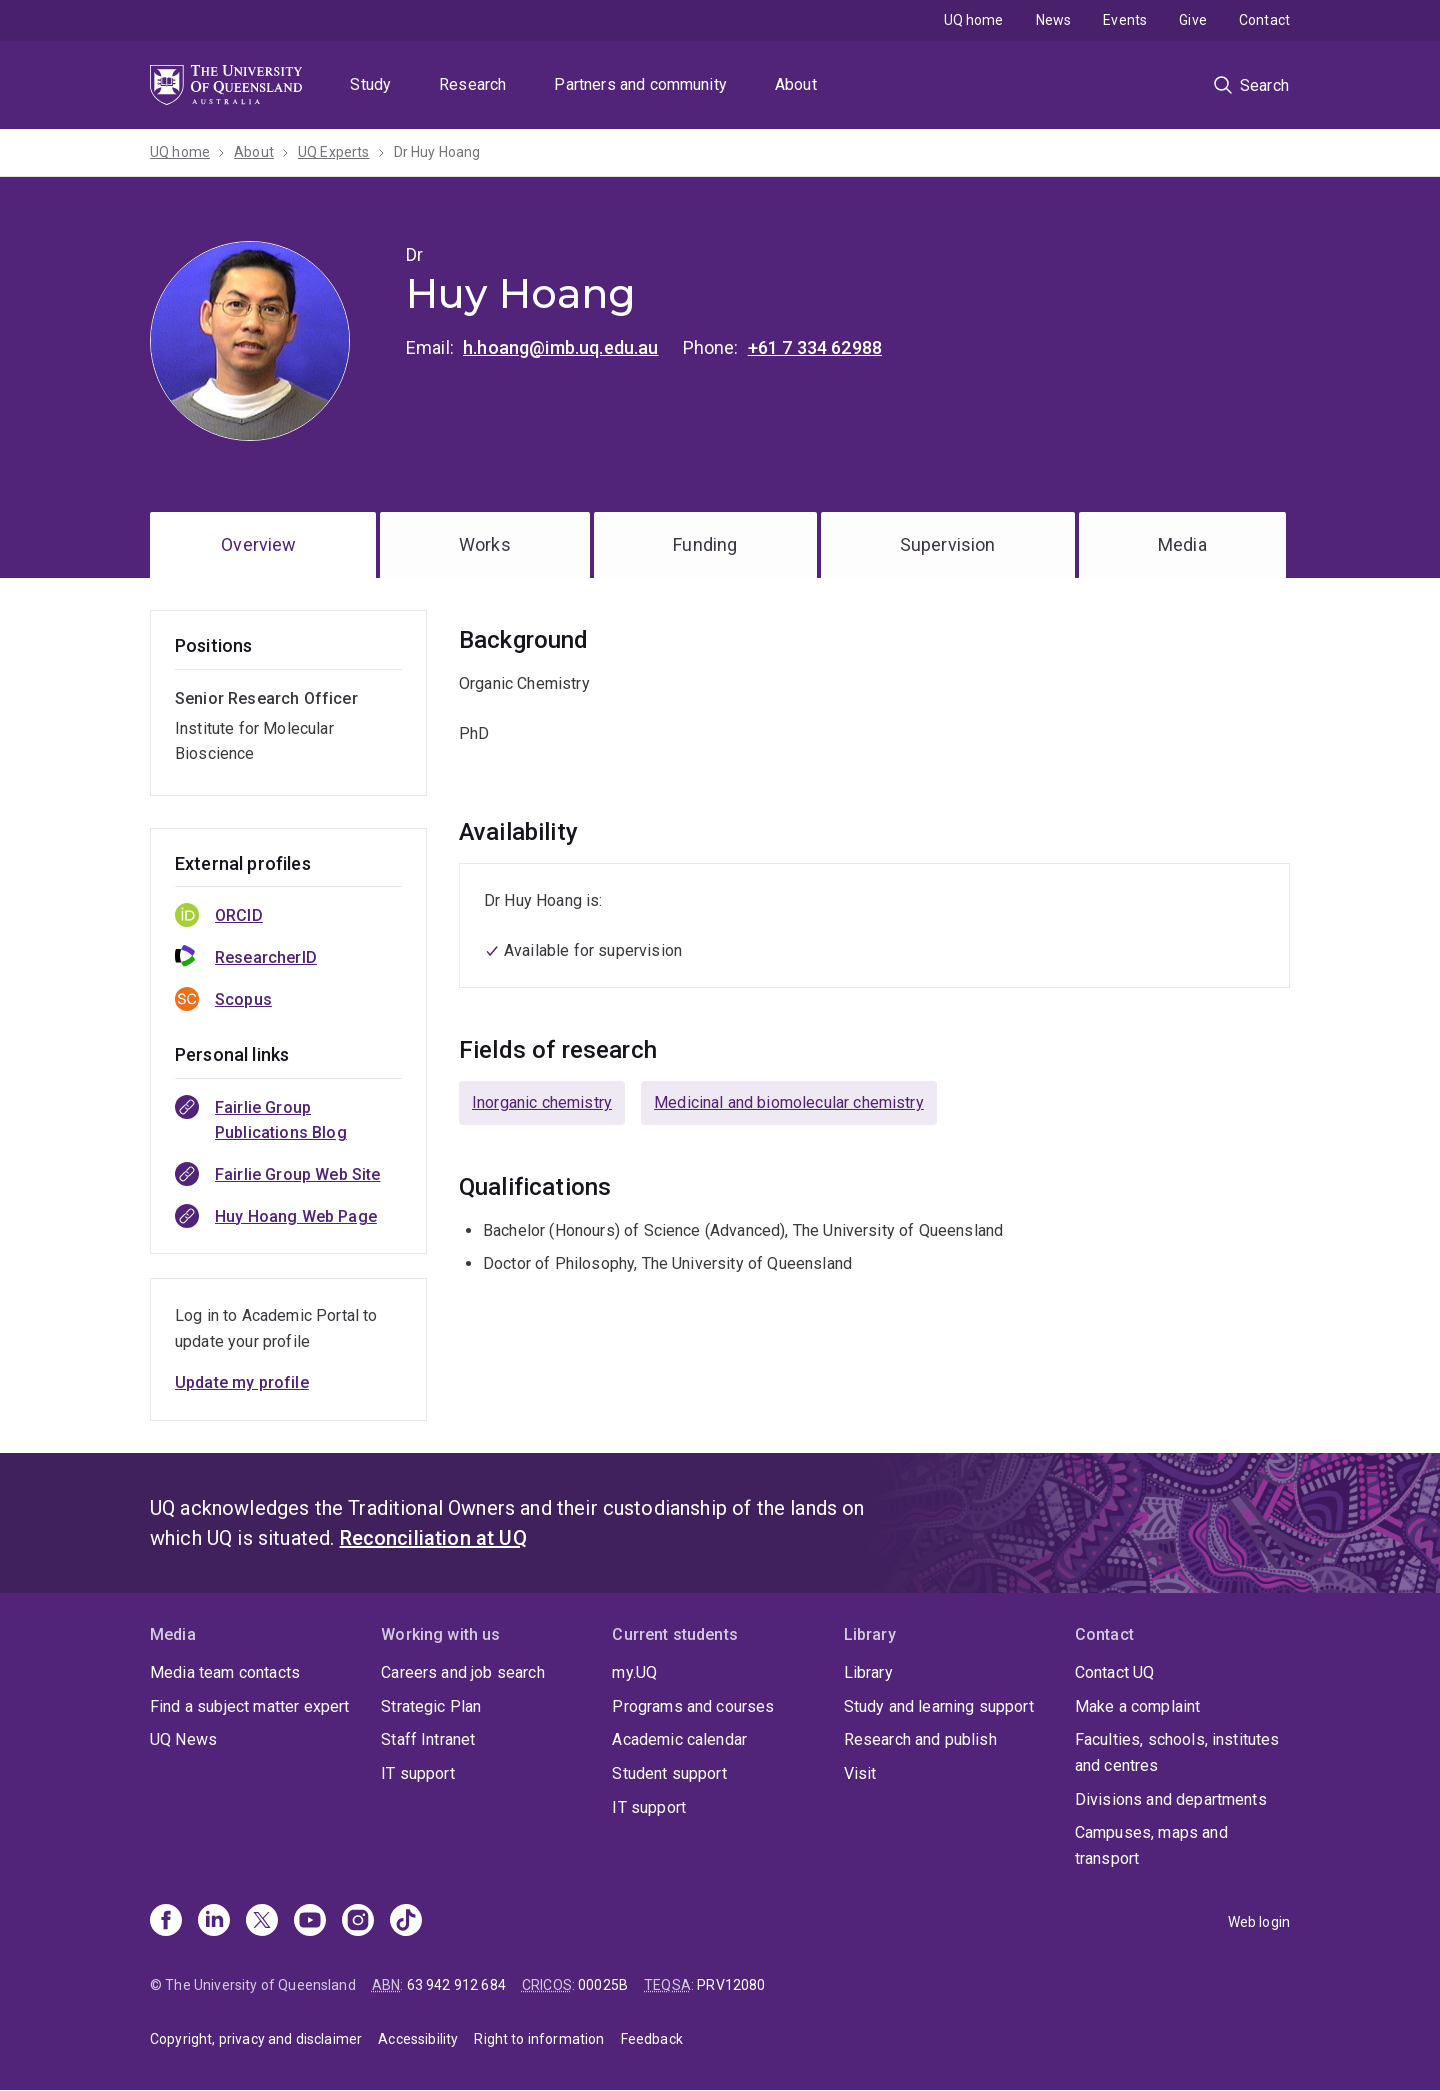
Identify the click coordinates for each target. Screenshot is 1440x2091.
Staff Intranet (428, 1739)
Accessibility (418, 2039)
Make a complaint (1138, 1706)
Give (1193, 20)
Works (485, 544)
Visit (860, 1773)
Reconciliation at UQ (433, 1538)
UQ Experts (334, 152)
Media (1182, 544)
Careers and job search (463, 1672)
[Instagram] (358, 1922)
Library (868, 1672)
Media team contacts (225, 1672)
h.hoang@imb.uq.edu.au (560, 347)
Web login (1259, 1922)
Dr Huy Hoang (437, 152)
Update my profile (242, 1382)
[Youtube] (310, 1922)
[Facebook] (166, 1922)
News (1054, 20)
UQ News (183, 1739)
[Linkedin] (214, 1922)
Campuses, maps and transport (1151, 1845)
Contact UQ (1115, 1672)
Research (472, 84)
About (796, 84)
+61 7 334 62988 (815, 347)
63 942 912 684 (456, 1985)
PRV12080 (731, 1985)
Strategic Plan (431, 1706)
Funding (705, 544)
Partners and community (640, 84)
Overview (258, 544)
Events (1125, 20)
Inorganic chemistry (542, 1102)
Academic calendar (679, 1739)
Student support (669, 1773)
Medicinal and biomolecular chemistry (789, 1102)
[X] (262, 1922)
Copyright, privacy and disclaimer (256, 2039)
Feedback (652, 2039)
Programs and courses (693, 1706)
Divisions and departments (1171, 1799)
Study (370, 84)
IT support (418, 1773)
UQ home (974, 20)
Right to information (539, 2039)
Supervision (948, 544)
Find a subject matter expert (249, 1706)
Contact (1264, 20)
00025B (603, 1985)
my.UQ (634, 1672)
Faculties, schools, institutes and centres (1177, 1752)
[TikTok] (406, 1922)
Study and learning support (939, 1706)
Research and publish (920, 1739)
